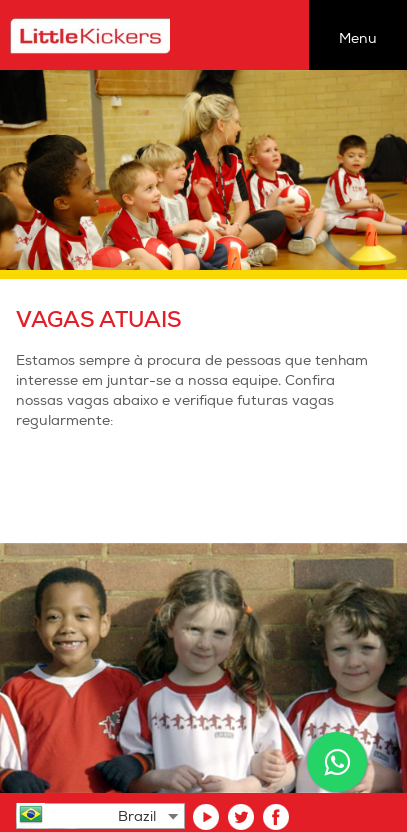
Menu (358, 38)
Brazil (137, 816)
